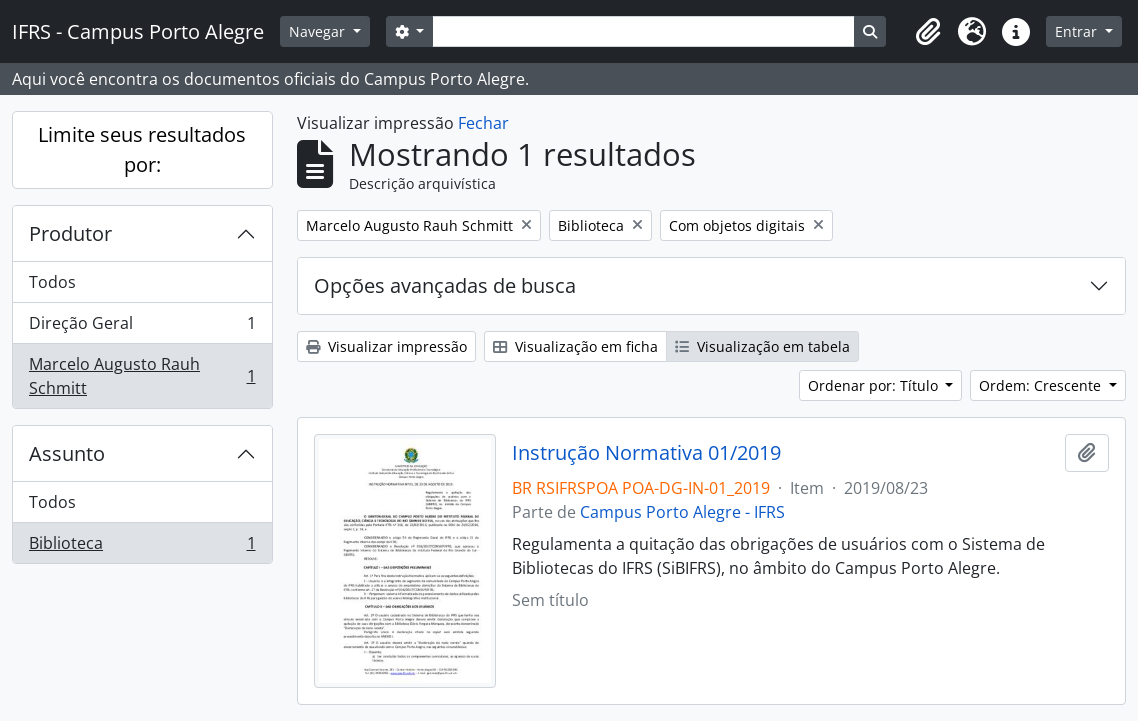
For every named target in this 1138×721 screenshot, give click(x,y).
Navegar (319, 31)
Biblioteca (142, 547)
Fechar (483, 123)
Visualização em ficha (575, 346)
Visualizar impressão (386, 346)
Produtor (70, 233)
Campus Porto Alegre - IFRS (682, 512)
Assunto (67, 453)
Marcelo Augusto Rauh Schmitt (142, 376)
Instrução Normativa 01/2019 (646, 453)
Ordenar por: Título (875, 385)
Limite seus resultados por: (142, 149)
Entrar (1078, 31)
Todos (52, 282)
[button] (928, 32)
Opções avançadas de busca (445, 285)
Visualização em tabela (762, 346)
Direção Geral (142, 327)
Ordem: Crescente (1042, 385)
